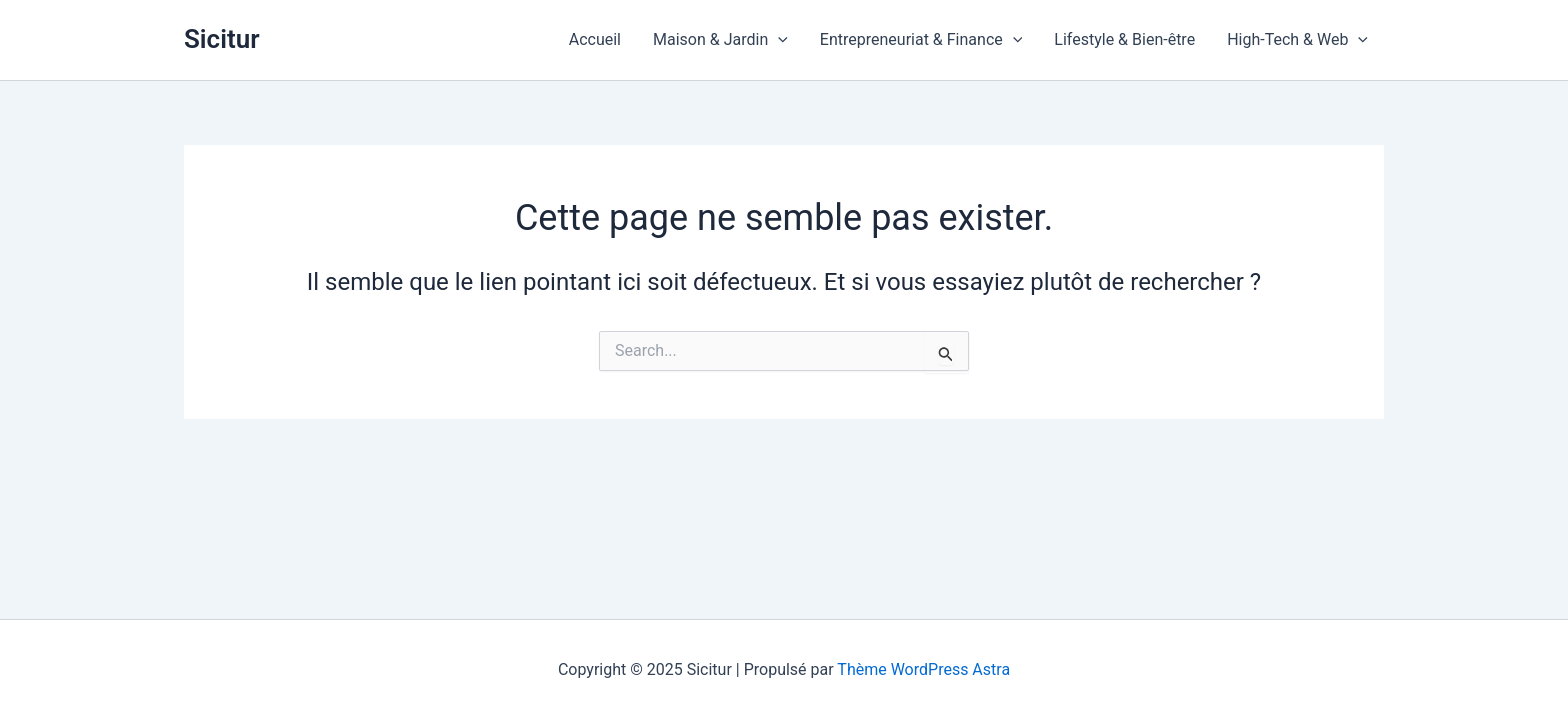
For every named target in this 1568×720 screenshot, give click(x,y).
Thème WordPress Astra (923, 669)
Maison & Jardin (720, 40)
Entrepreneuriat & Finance (921, 40)
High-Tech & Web (1297, 40)
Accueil (595, 39)
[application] (778, 40)
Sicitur (222, 39)
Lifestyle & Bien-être (1124, 39)
